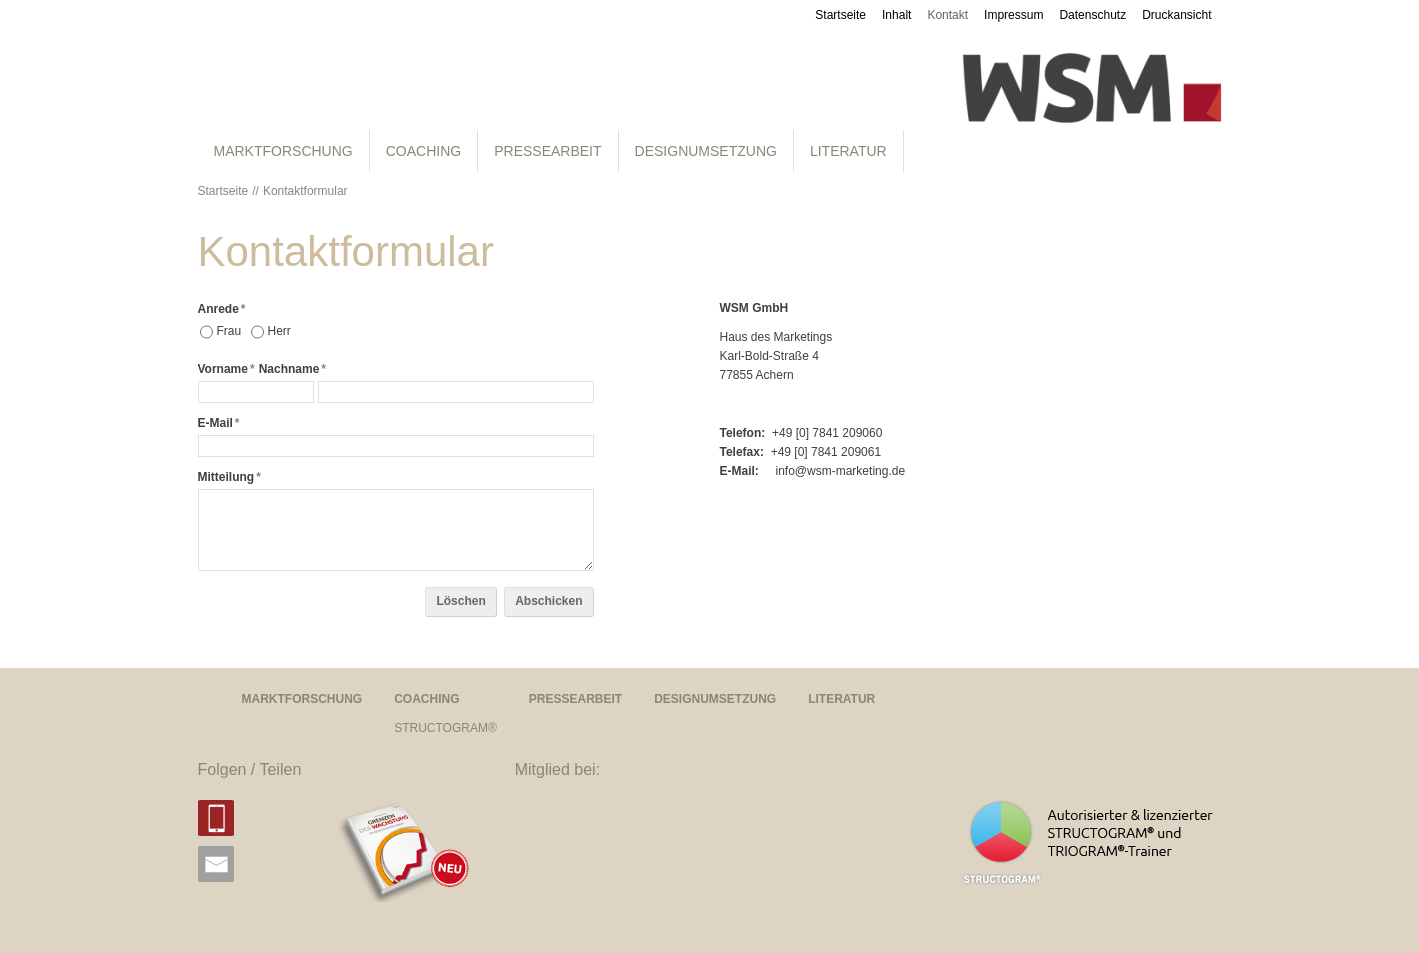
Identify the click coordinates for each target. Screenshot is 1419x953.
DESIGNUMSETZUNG (706, 151)
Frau (229, 331)
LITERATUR (848, 151)
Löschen (460, 601)
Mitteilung (229, 477)
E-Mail (219, 423)
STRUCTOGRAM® (445, 728)
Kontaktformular (305, 191)
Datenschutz (1092, 15)
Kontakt (947, 15)
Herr (279, 331)
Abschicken (548, 601)
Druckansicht (1176, 15)
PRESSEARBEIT (547, 151)
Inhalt (896, 15)
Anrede (222, 309)
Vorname (226, 369)
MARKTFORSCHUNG (283, 151)
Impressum (1013, 15)
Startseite (840, 15)
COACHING (423, 151)
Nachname (292, 369)
